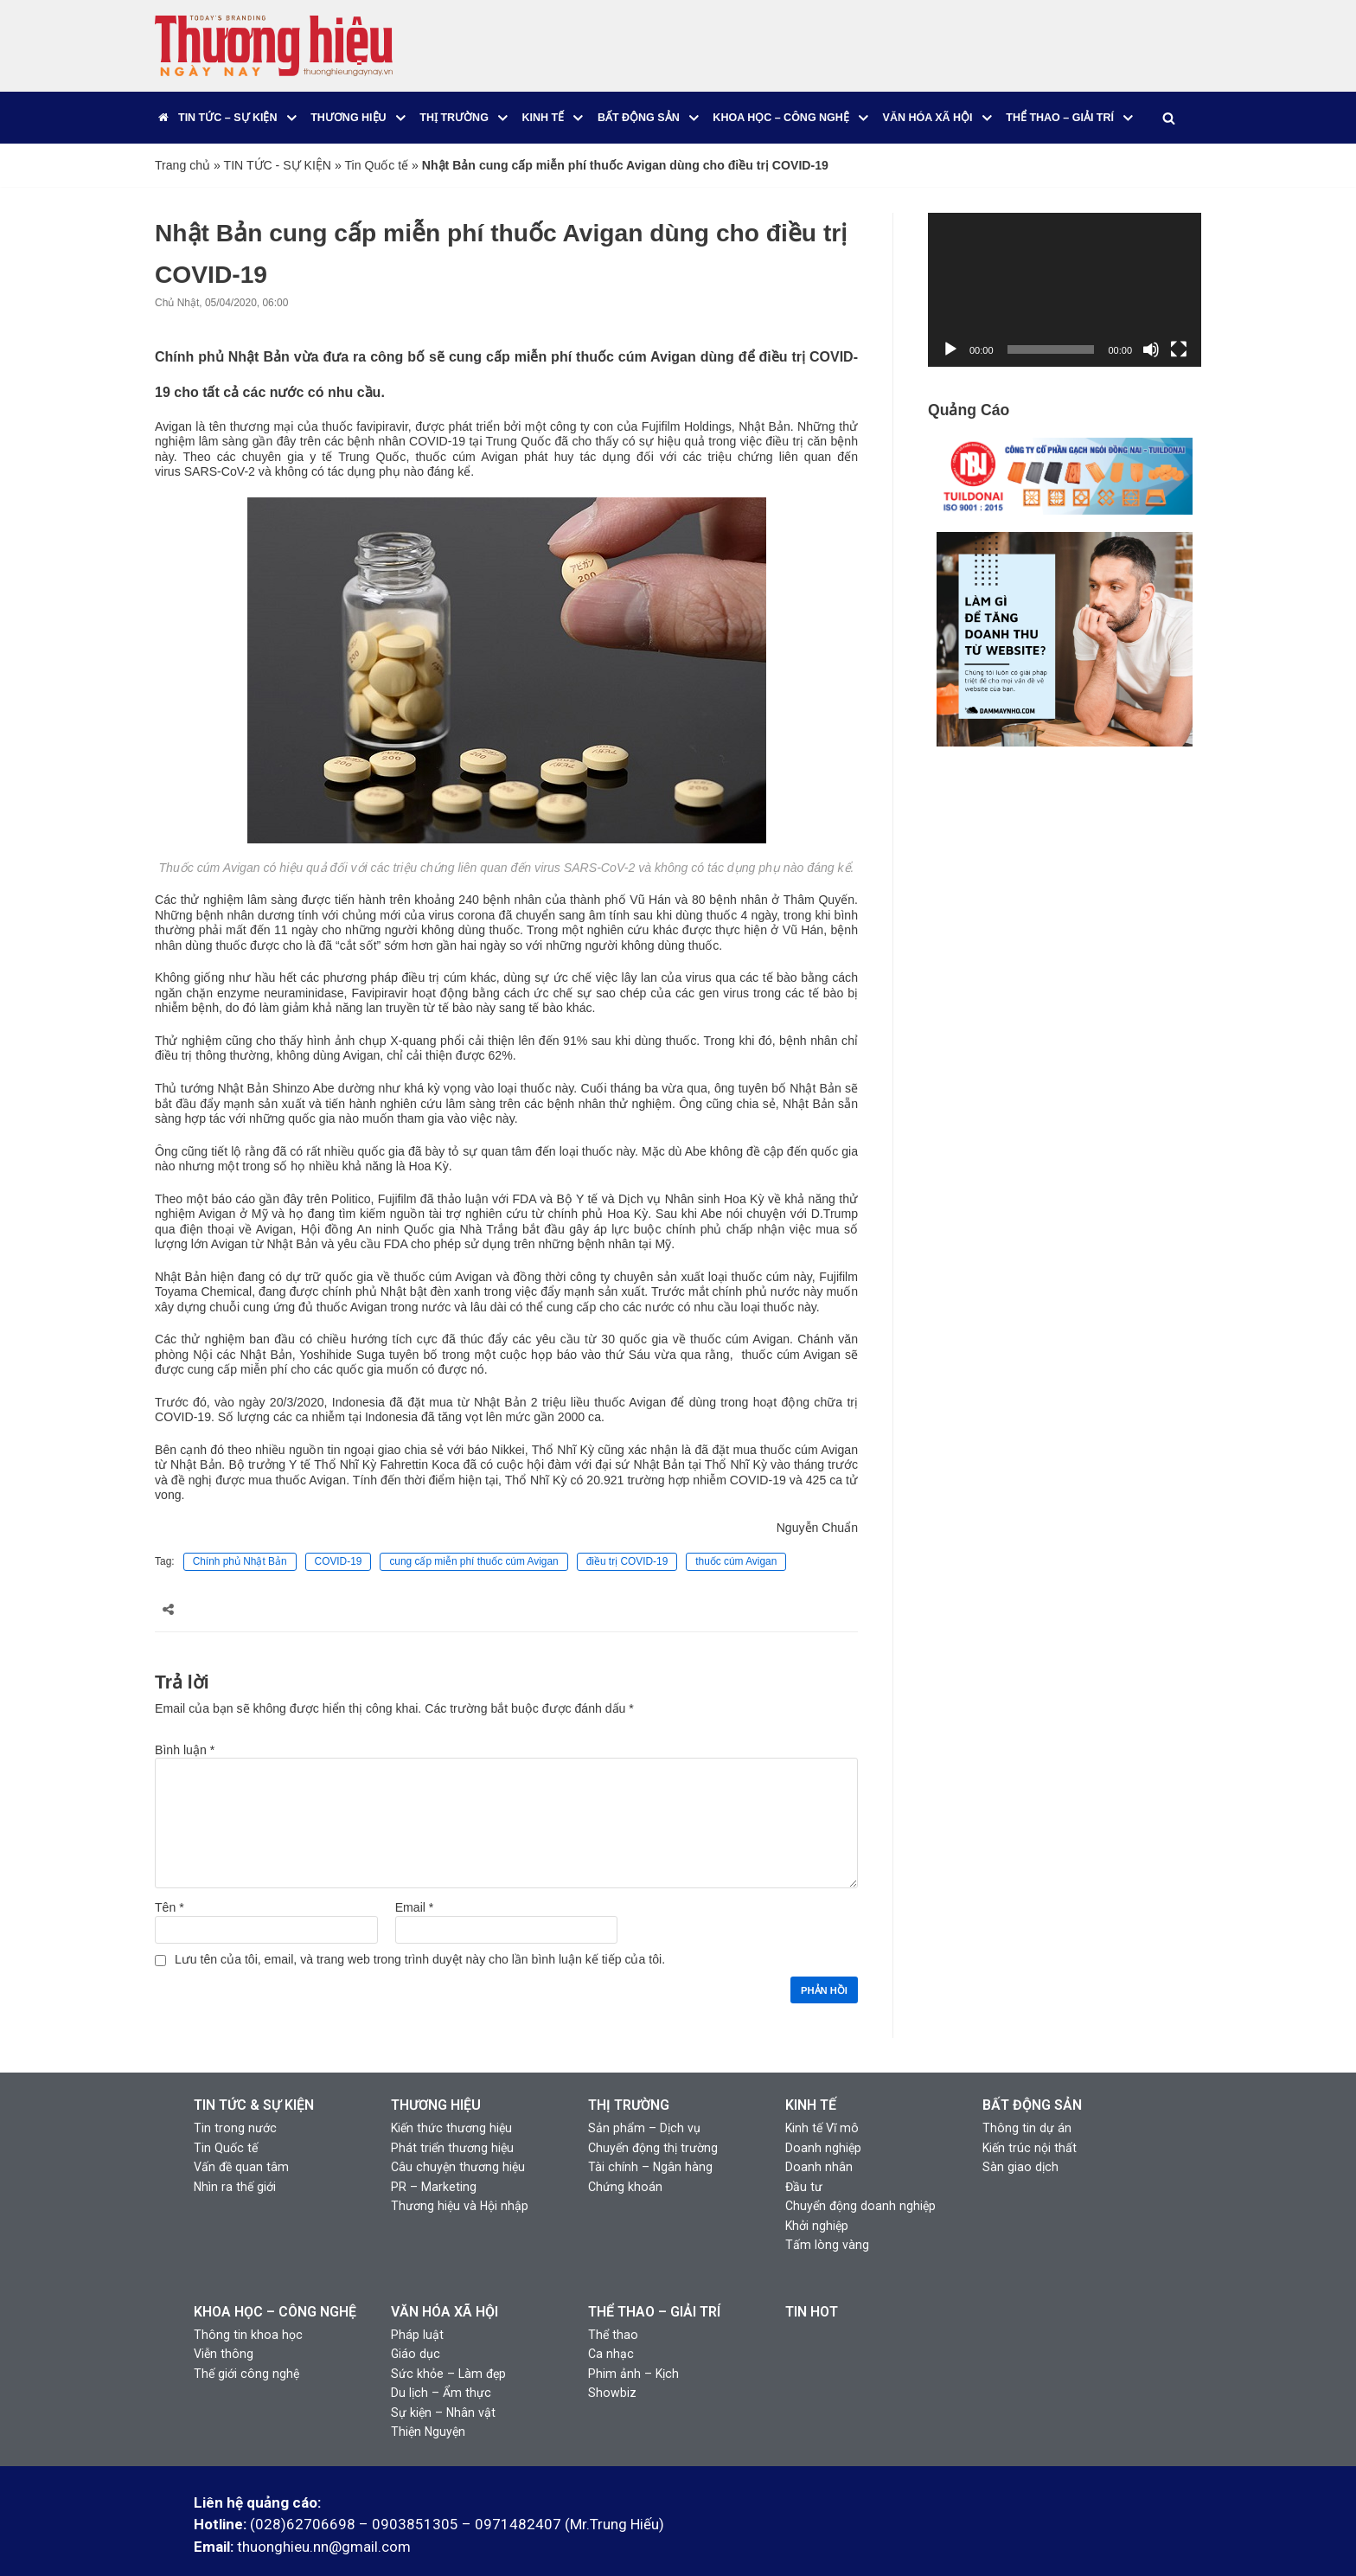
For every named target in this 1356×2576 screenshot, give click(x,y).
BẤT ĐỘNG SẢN (1032, 2077)
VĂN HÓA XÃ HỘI (444, 2280)
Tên (169, 1881)
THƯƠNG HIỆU (436, 2077)
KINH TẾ (810, 2077)
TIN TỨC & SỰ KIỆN (254, 2077)
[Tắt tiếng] (1151, 349)
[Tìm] (1167, 118)
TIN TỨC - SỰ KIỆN (276, 165)
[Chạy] (950, 349)
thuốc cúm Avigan (736, 1537)
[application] (1064, 290)
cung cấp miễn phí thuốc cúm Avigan (473, 1537)
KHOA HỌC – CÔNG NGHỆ (275, 2280)
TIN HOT (811, 2280)
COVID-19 (337, 1537)
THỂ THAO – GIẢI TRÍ (654, 2280)
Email (414, 1881)
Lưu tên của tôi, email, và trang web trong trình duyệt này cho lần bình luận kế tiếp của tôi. (418, 1932)
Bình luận (184, 1725)
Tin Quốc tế (374, 165)
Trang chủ (182, 165)
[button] (292, 118)
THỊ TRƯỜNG (628, 2077)
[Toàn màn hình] (1178, 349)
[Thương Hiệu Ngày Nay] (274, 46)
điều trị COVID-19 (627, 1537)
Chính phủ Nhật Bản (239, 1537)
